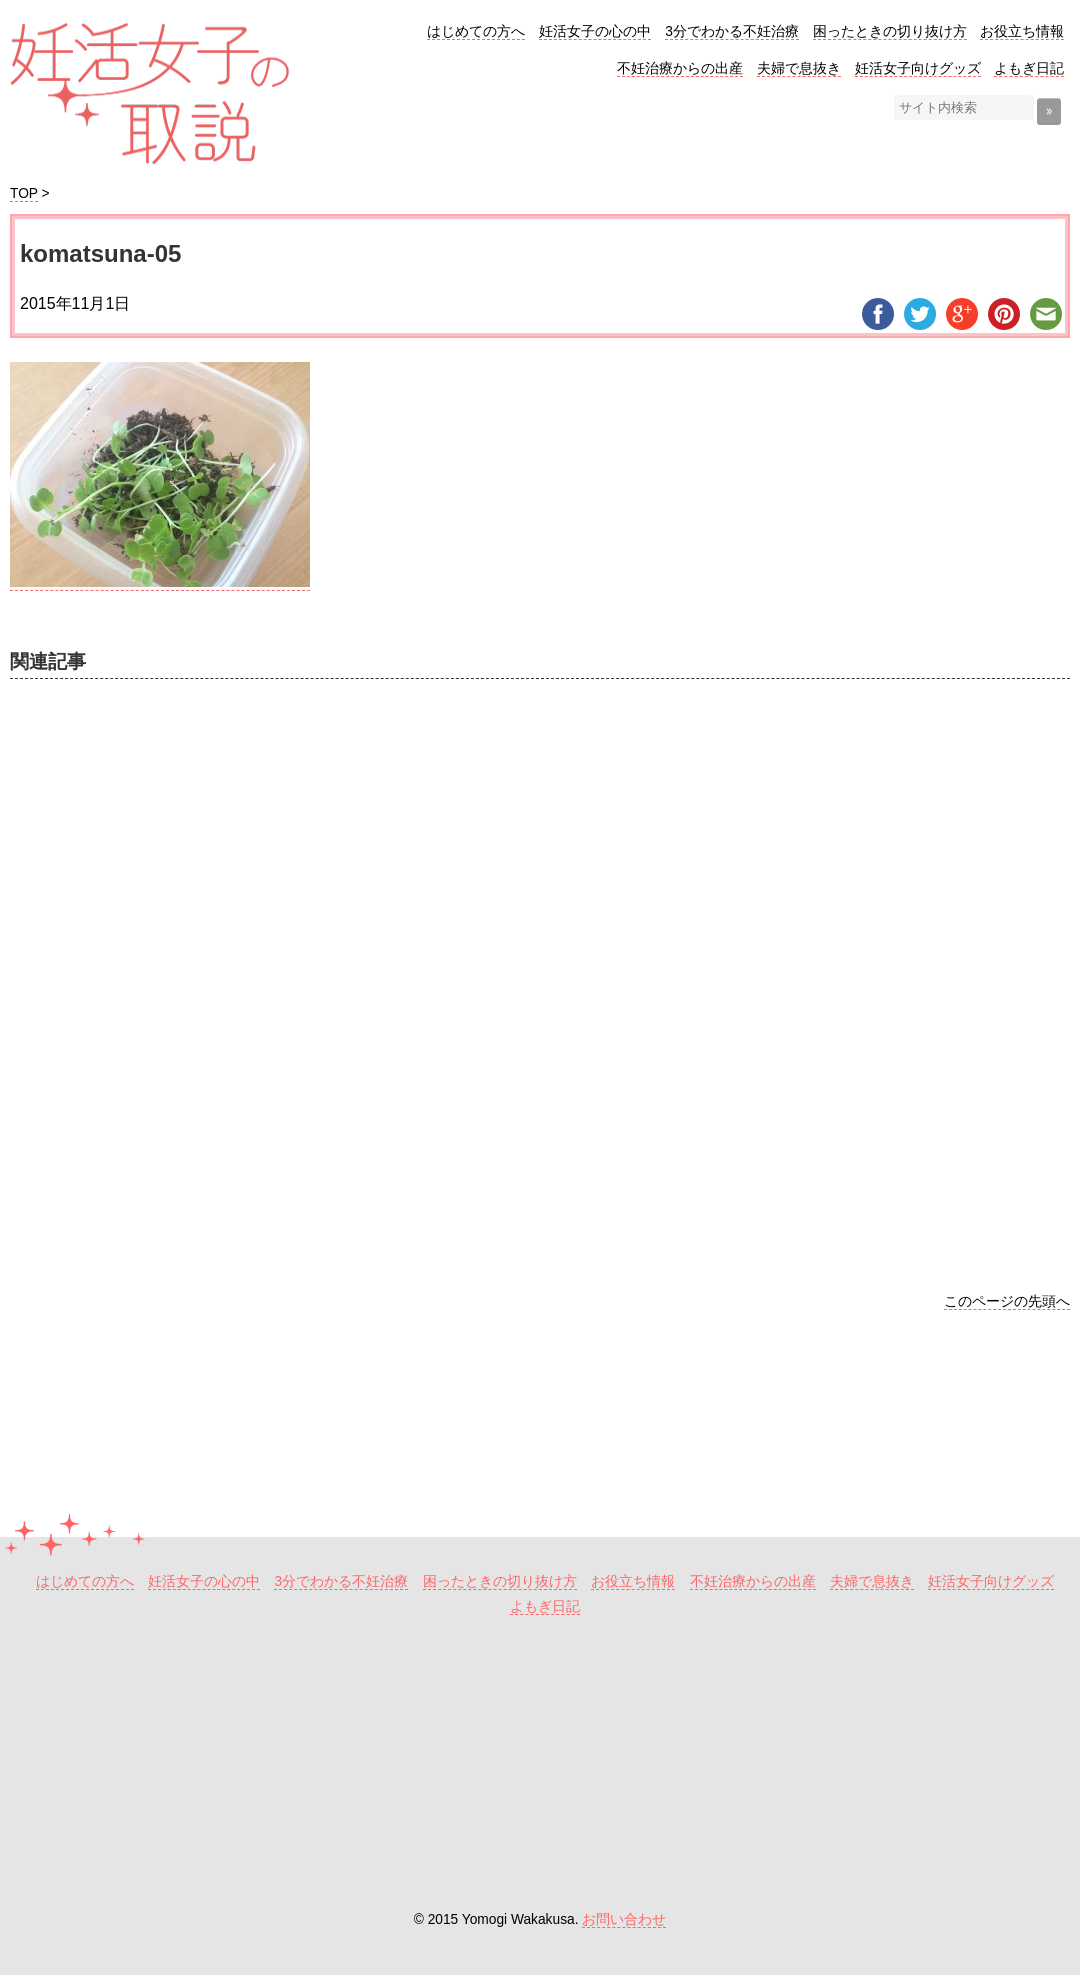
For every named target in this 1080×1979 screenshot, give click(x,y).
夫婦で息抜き (799, 68)
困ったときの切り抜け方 (890, 31)
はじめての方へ (476, 31)
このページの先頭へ (1007, 1301)
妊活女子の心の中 (595, 31)
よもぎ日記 (1029, 68)
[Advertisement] (540, 954)
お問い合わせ (624, 1919)
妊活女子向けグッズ (918, 68)
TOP (24, 193)
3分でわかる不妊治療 (732, 31)
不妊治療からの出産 (680, 68)
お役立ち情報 (1022, 31)
